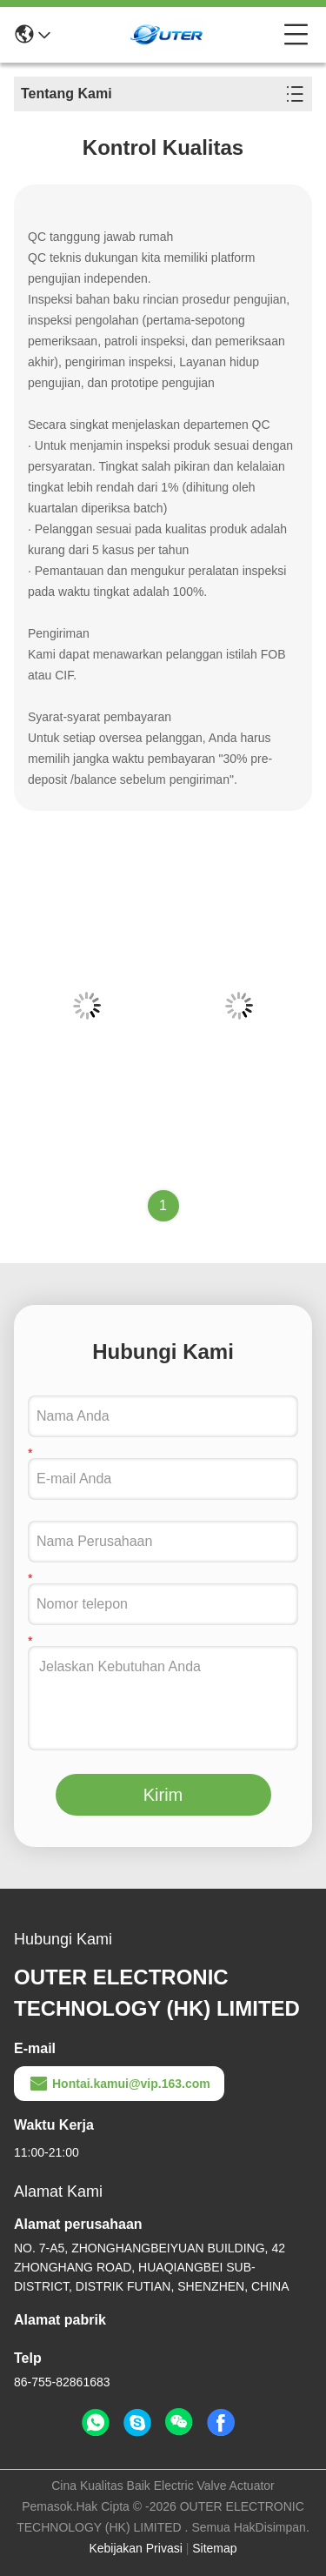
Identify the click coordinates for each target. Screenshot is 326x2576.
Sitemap (214, 2548)
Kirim (163, 1794)
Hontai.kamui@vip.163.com (119, 2083)
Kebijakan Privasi (135, 2548)
